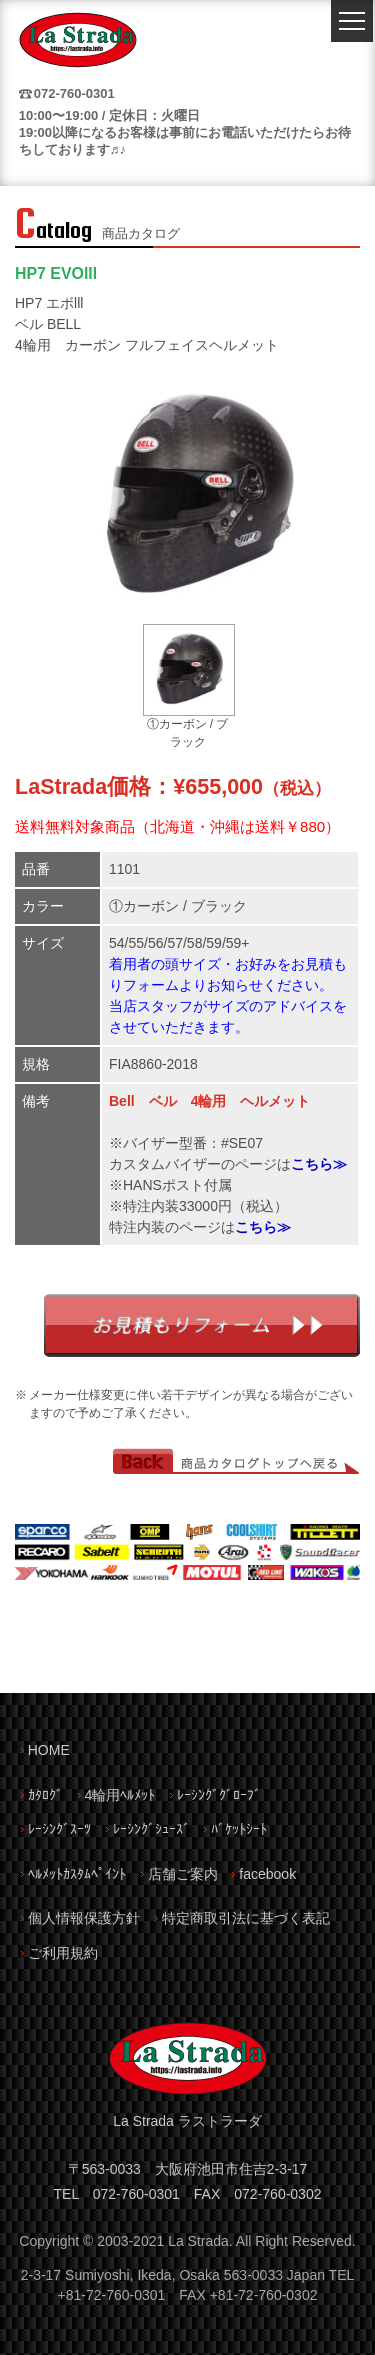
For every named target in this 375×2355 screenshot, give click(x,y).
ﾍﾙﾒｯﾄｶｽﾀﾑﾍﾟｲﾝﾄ (77, 1874)
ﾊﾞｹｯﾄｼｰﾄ (239, 1829)
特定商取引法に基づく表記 (246, 1918)
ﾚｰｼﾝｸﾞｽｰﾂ (59, 1829)
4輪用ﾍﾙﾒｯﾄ (120, 1795)
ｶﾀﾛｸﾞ (45, 1795)
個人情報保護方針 (84, 1918)
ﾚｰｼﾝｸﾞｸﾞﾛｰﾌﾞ (219, 1795)
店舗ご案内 (183, 1874)
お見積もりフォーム (202, 1325)
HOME (49, 1750)
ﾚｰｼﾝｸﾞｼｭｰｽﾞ (151, 1829)
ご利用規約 (63, 1953)
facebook (267, 1874)
